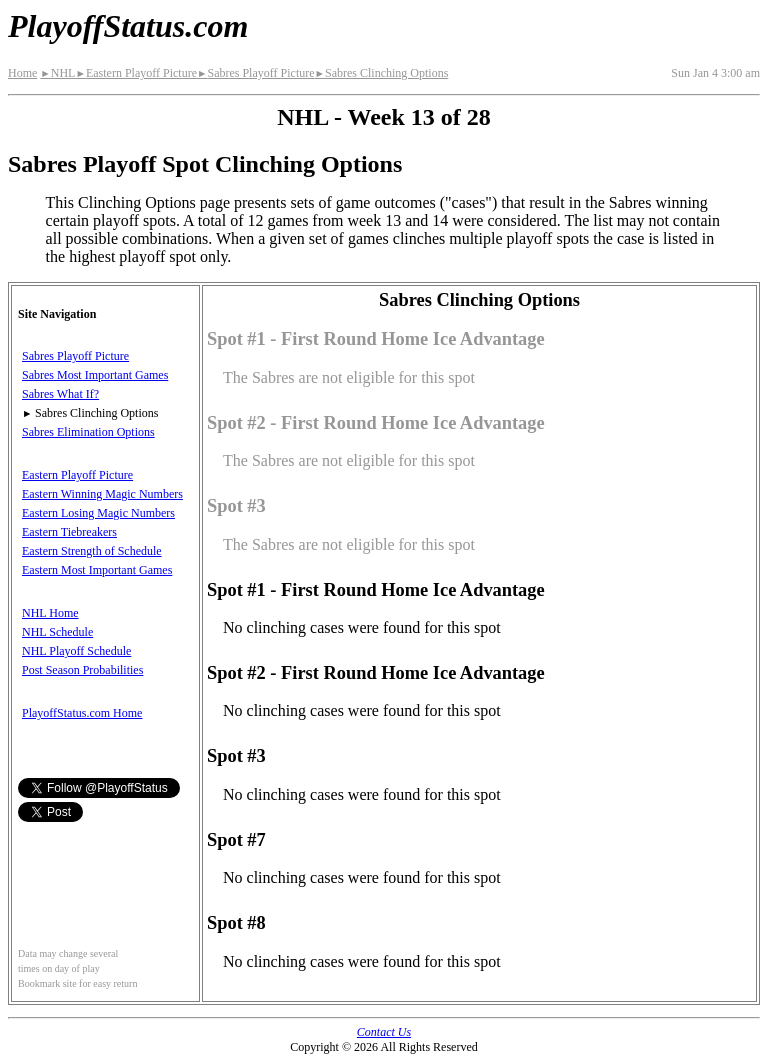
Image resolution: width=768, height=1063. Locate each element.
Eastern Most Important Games (97, 570)
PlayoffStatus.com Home (82, 713)
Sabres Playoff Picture (256, 73)
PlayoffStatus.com (128, 26)
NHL (57, 73)
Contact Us (384, 1032)
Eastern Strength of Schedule (92, 551)
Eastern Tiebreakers (69, 532)
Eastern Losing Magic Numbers (98, 513)
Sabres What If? (60, 394)
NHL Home (50, 613)
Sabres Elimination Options (88, 432)
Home (22, 73)
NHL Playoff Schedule (76, 651)
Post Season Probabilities (82, 670)
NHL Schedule (57, 632)
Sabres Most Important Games (95, 375)
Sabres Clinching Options (382, 73)
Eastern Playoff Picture (136, 73)
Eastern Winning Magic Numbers (102, 494)
